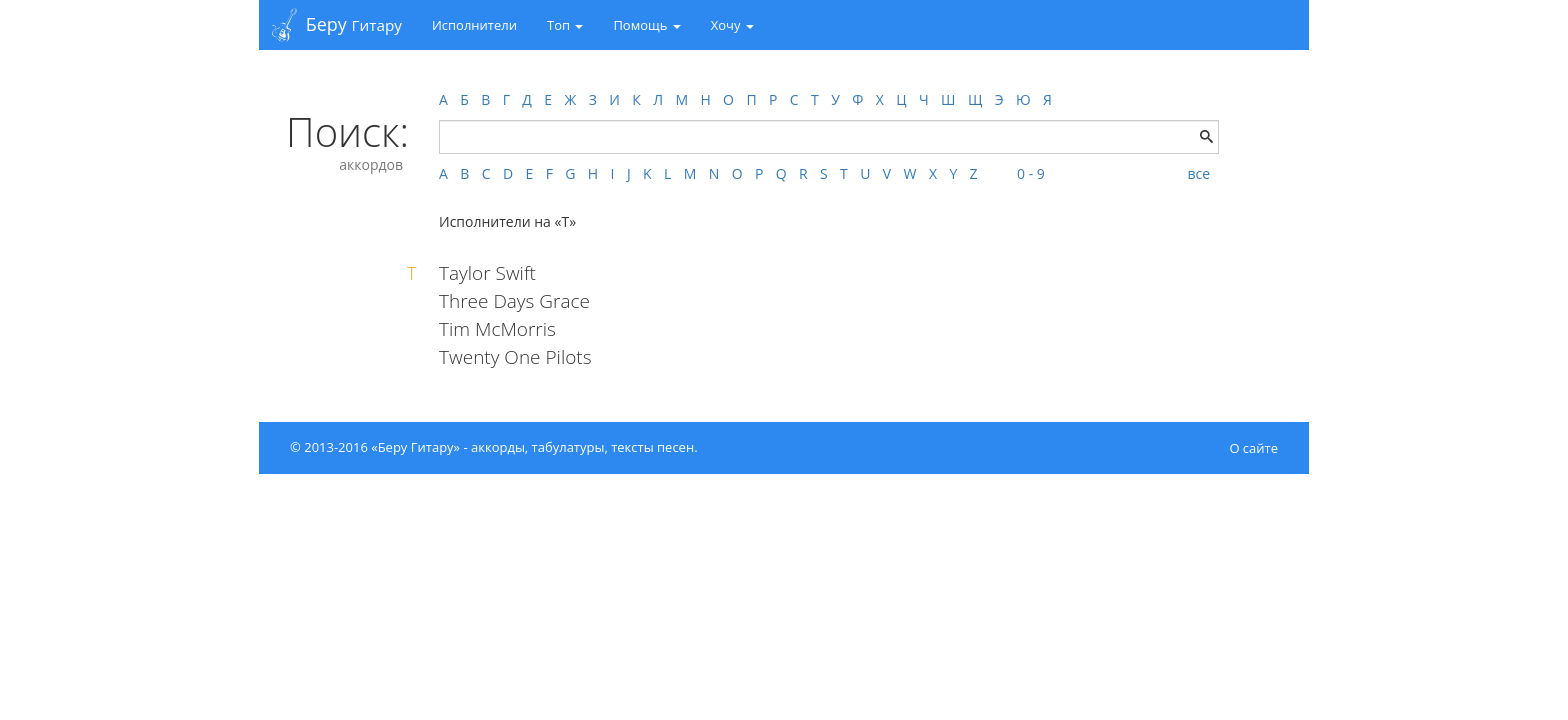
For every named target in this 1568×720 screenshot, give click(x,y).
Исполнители (474, 25)
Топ (565, 25)
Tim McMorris (497, 329)
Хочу (732, 25)
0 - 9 (1031, 173)
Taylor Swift (487, 273)
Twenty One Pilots (515, 357)
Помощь (646, 25)
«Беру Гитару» (415, 447)
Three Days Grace (514, 301)
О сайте (1253, 448)
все (1198, 173)
